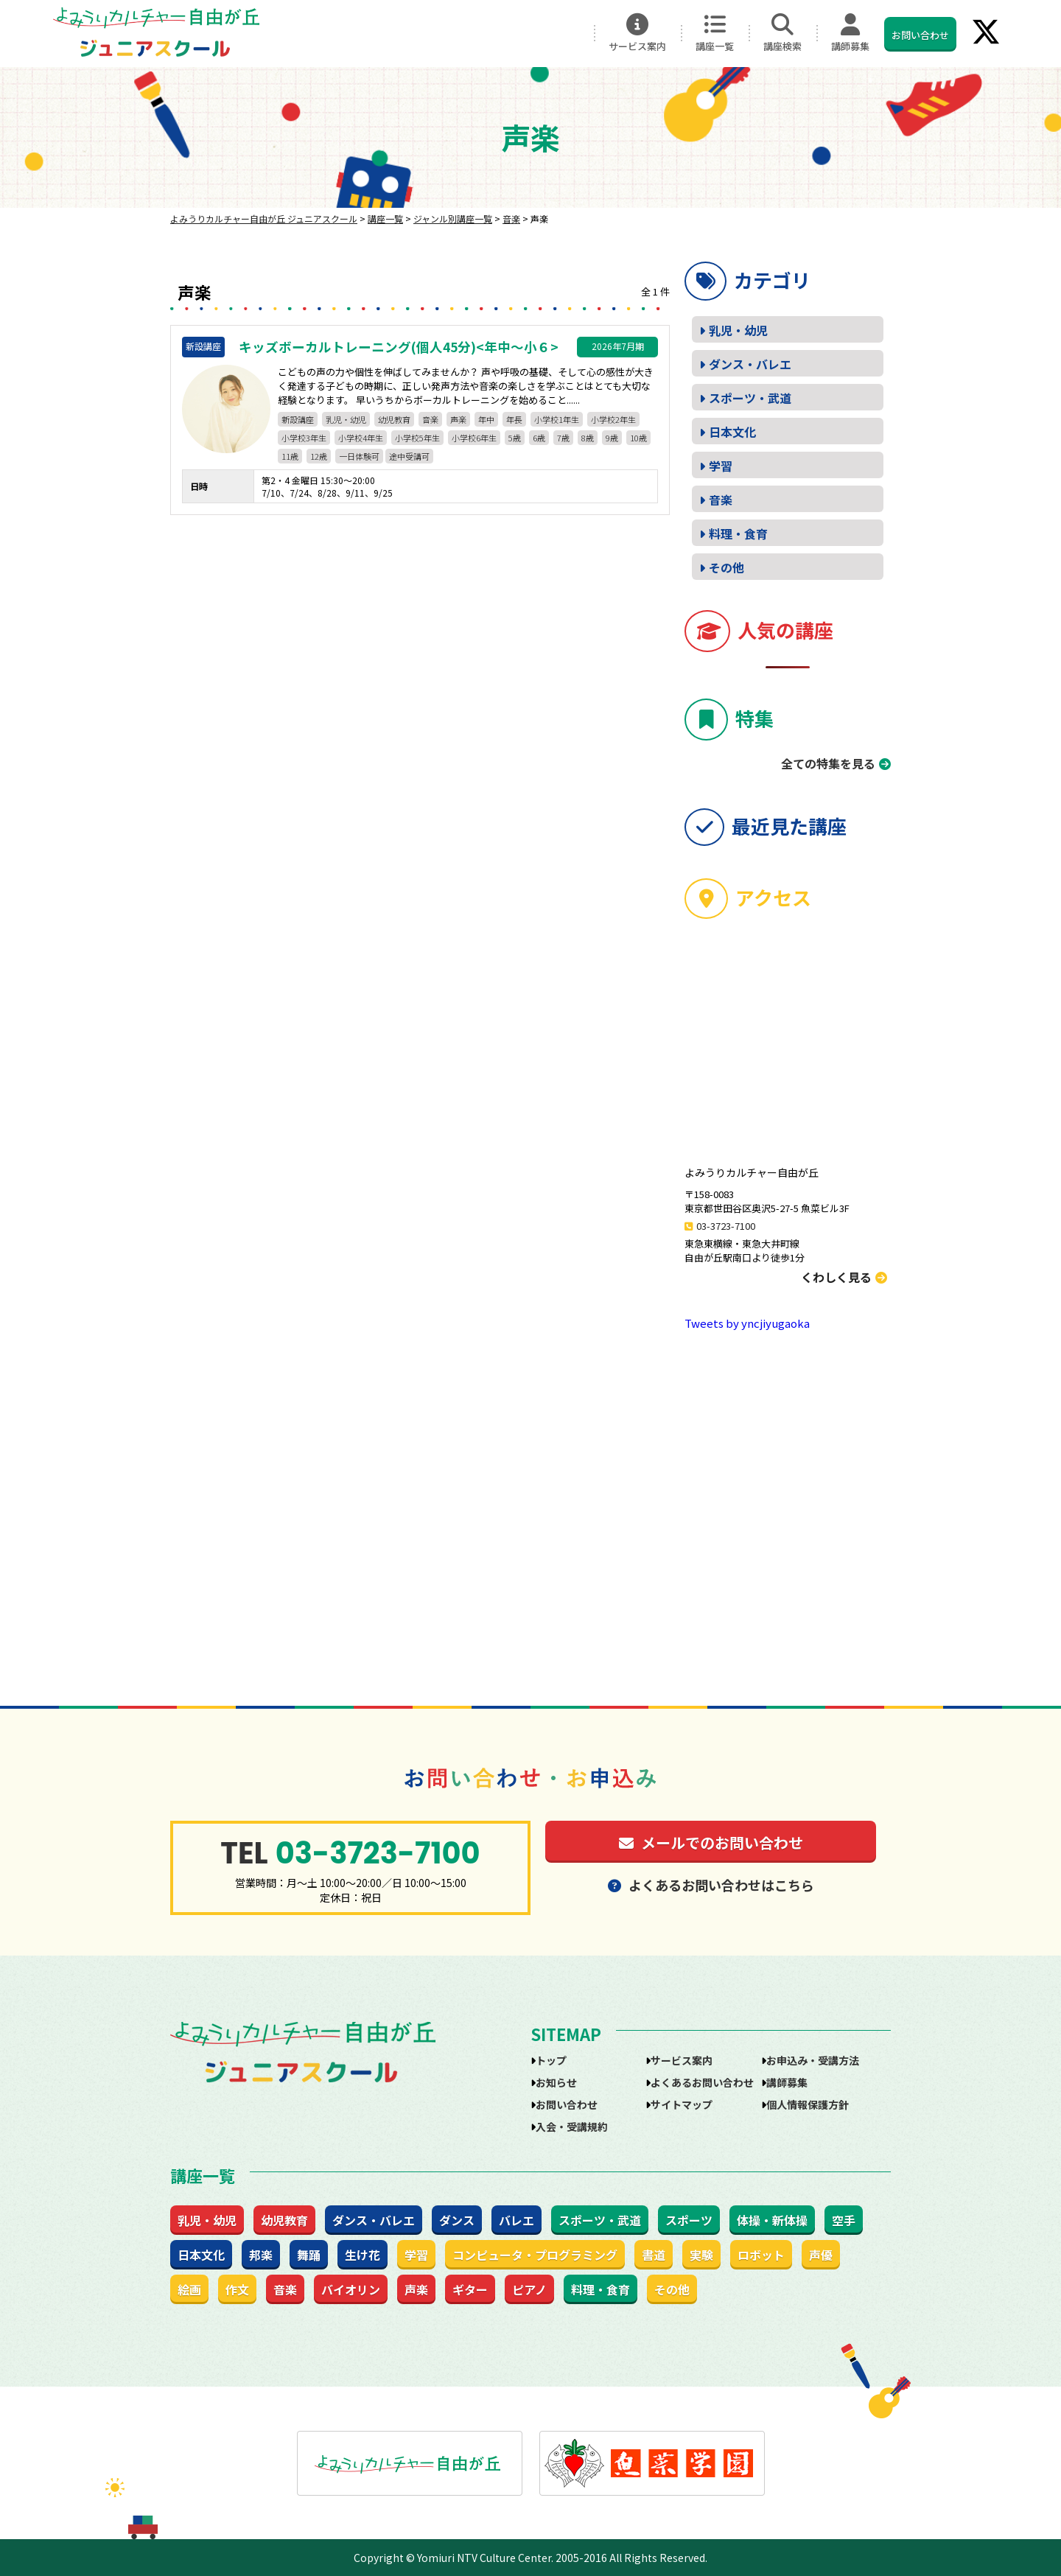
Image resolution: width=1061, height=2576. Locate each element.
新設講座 (297, 419)
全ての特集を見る (828, 763)
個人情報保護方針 (807, 2104)
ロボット (761, 2255)
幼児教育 (394, 419)
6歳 (539, 438)
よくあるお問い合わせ (702, 2082)
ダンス (457, 2220)
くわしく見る (844, 1277)
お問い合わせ (920, 35)
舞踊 (309, 2255)
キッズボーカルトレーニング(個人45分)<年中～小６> (398, 347)
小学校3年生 (303, 438)
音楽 (430, 419)
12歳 (318, 456)
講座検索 (782, 33)
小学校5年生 (417, 438)
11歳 (289, 456)
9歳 (612, 438)
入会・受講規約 (572, 2126)
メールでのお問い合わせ (711, 1842)
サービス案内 (637, 33)
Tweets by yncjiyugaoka (747, 1323)
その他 (726, 567)
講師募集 (850, 33)
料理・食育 (738, 533)
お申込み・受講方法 (812, 2060)
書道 (653, 2255)
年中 (486, 419)
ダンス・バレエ (750, 364)
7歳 (563, 438)
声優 (821, 2255)
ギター (470, 2289)
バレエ (516, 2220)
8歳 (587, 438)
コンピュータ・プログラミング (534, 2255)
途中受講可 (409, 456)
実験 (701, 2255)
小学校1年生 (556, 419)
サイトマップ (681, 2104)
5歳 (514, 438)
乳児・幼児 (346, 419)
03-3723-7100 (725, 1226)
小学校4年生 (360, 438)
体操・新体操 (772, 2220)
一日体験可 (359, 456)
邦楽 (261, 2255)
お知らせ (556, 2082)
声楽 (458, 419)
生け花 (362, 2255)
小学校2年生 (613, 419)
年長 (514, 419)
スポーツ (688, 2220)
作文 (237, 2289)
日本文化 (732, 432)
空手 (843, 2220)
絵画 (189, 2289)
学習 (720, 466)
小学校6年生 (474, 438)
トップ (551, 2060)
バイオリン (350, 2289)
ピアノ (529, 2289)
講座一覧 (715, 33)
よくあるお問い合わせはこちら (711, 1884)
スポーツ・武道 (750, 398)
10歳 (638, 438)
